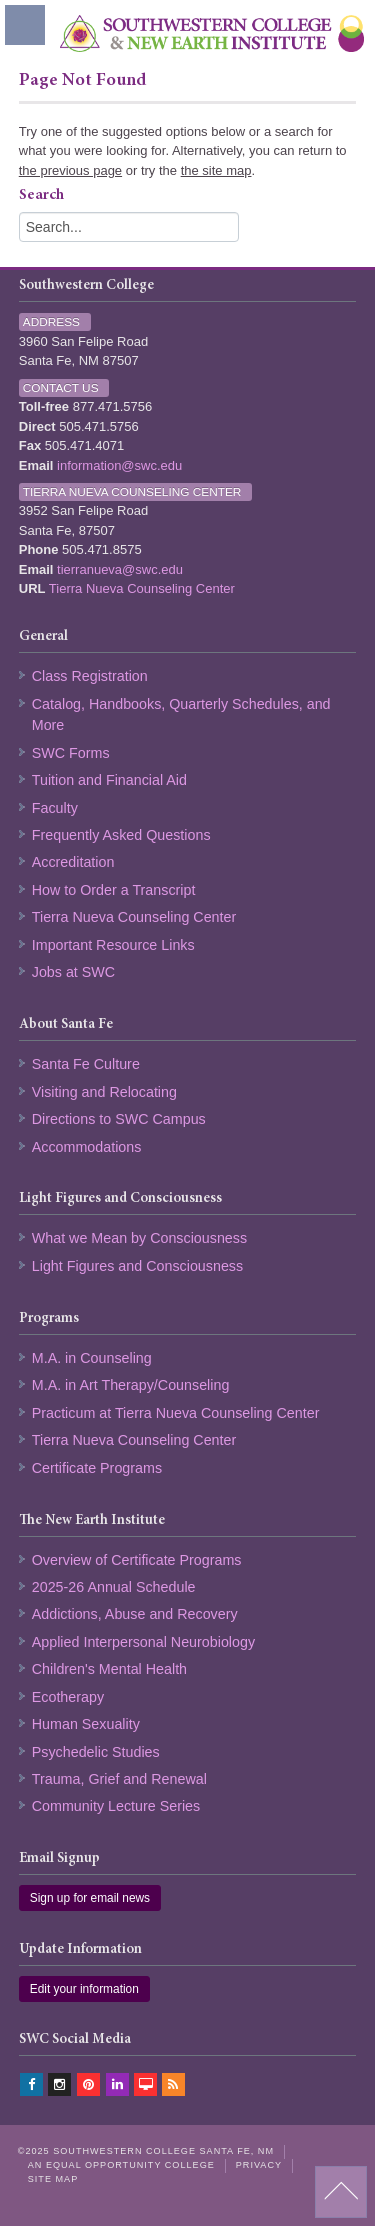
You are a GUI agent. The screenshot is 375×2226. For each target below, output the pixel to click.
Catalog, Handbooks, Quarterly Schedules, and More (181, 714)
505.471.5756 (99, 426)
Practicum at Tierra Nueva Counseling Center (176, 1413)
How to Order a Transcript (114, 890)
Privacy (259, 2165)
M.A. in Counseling (92, 1358)
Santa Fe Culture (86, 1064)
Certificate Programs (97, 1468)
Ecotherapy (68, 1697)
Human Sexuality (86, 1724)
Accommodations (87, 1147)
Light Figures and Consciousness (137, 1266)
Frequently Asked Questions (121, 835)
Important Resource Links (113, 945)
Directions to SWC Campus (119, 1119)
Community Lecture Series (116, 1806)
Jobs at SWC (73, 972)
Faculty (55, 808)
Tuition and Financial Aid (109, 780)
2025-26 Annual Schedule (114, 1587)
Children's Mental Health (109, 1669)
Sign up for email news (90, 1898)
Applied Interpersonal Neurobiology (143, 1642)
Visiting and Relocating (104, 1092)
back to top (341, 2192)
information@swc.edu (119, 465)
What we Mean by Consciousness (139, 1238)
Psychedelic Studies (96, 1752)
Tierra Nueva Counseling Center (142, 588)
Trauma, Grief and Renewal (119, 1779)
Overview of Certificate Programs (137, 1560)
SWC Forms (71, 753)
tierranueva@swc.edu (120, 569)
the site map (216, 170)
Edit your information (84, 1989)
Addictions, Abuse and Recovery (135, 1614)
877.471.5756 (113, 406)
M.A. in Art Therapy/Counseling (131, 1385)
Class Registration (90, 676)
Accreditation (73, 862)
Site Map (53, 2179)
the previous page (70, 170)
